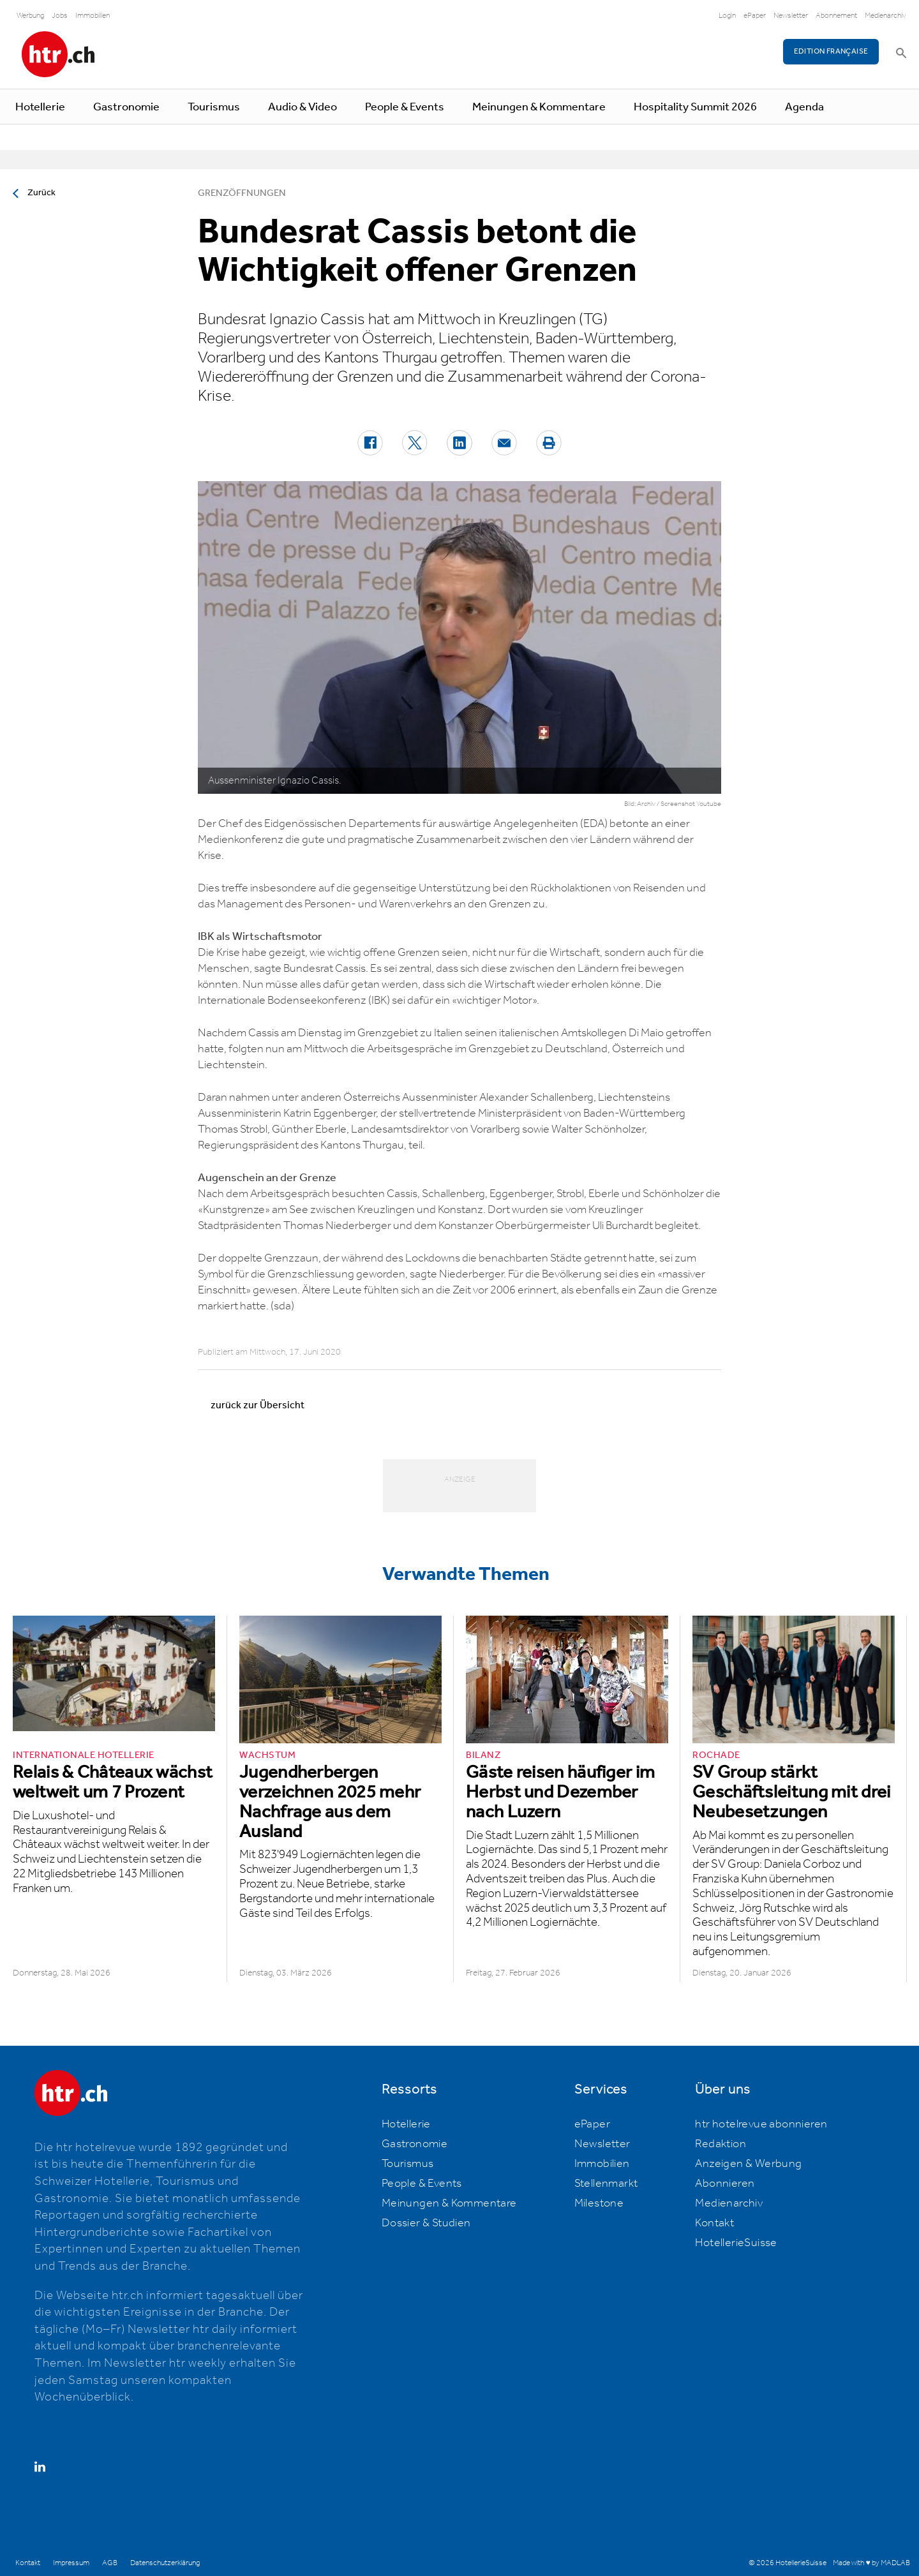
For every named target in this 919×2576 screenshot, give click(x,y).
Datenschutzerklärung (165, 2563)
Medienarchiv (885, 16)
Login (727, 16)
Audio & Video (302, 107)
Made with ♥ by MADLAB (871, 2563)
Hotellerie (40, 107)
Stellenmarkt (606, 2184)
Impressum (71, 2563)
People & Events (404, 107)
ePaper (754, 16)
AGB (109, 2563)
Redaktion (720, 2144)
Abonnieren (724, 2184)
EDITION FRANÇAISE (831, 51)
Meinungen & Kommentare (539, 107)
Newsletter (790, 16)
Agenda (804, 107)
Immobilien (92, 16)
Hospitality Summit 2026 (695, 107)
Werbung (30, 16)
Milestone (599, 2203)
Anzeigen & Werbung (748, 2164)
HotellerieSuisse (736, 2243)
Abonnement (836, 16)
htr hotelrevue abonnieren (761, 2124)
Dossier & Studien (426, 2223)
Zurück (41, 192)
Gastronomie (126, 107)
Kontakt (714, 2223)
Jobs (60, 16)
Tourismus (214, 107)
